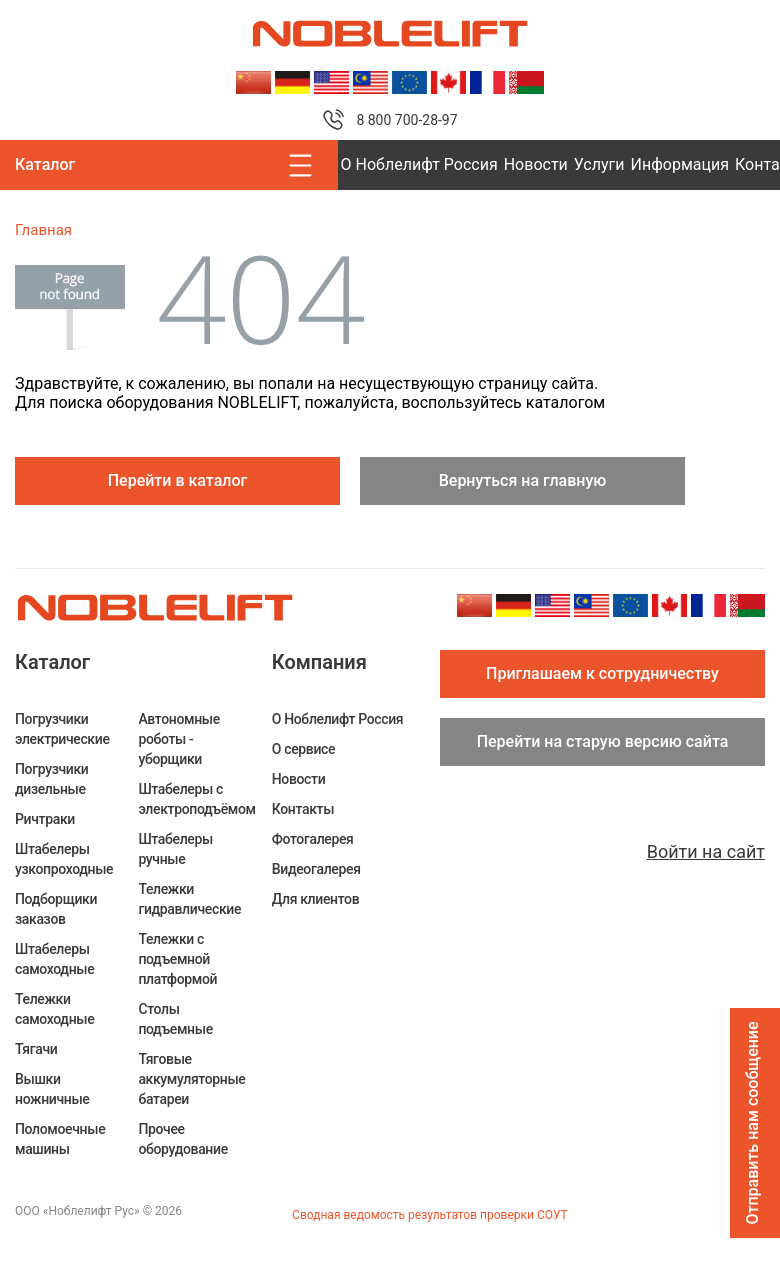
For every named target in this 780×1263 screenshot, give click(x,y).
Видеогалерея (316, 869)
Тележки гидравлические (189, 899)
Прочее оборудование (182, 1139)
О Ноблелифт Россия (419, 164)
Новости (536, 164)
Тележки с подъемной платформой (177, 959)
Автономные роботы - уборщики (179, 739)
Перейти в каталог (178, 480)
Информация (680, 164)
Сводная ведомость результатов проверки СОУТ (430, 1215)
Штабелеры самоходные (54, 959)
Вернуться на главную (523, 480)
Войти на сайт (706, 851)
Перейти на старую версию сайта (603, 741)
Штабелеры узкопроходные (64, 859)
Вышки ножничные (52, 1089)
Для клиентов (315, 899)
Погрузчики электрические (62, 729)
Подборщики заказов (56, 909)
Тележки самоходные (54, 1009)
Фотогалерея (313, 839)
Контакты (303, 809)
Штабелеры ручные (175, 849)
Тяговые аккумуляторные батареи (191, 1079)
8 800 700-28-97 (406, 120)
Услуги (599, 164)
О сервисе (303, 749)
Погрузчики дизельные (52, 779)
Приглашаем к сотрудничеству (602, 673)
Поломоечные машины (60, 1139)
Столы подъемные (175, 1019)
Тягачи (36, 1049)
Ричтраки (45, 819)
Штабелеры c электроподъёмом (196, 799)
